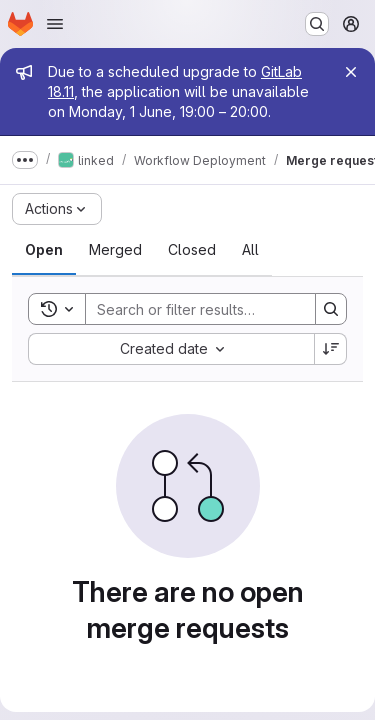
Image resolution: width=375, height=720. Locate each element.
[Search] (217, 309)
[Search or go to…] (317, 24)
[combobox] (171, 349)
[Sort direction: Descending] (331, 349)
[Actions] (57, 209)
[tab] (44, 250)
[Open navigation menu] (55, 24)
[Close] (351, 72)
